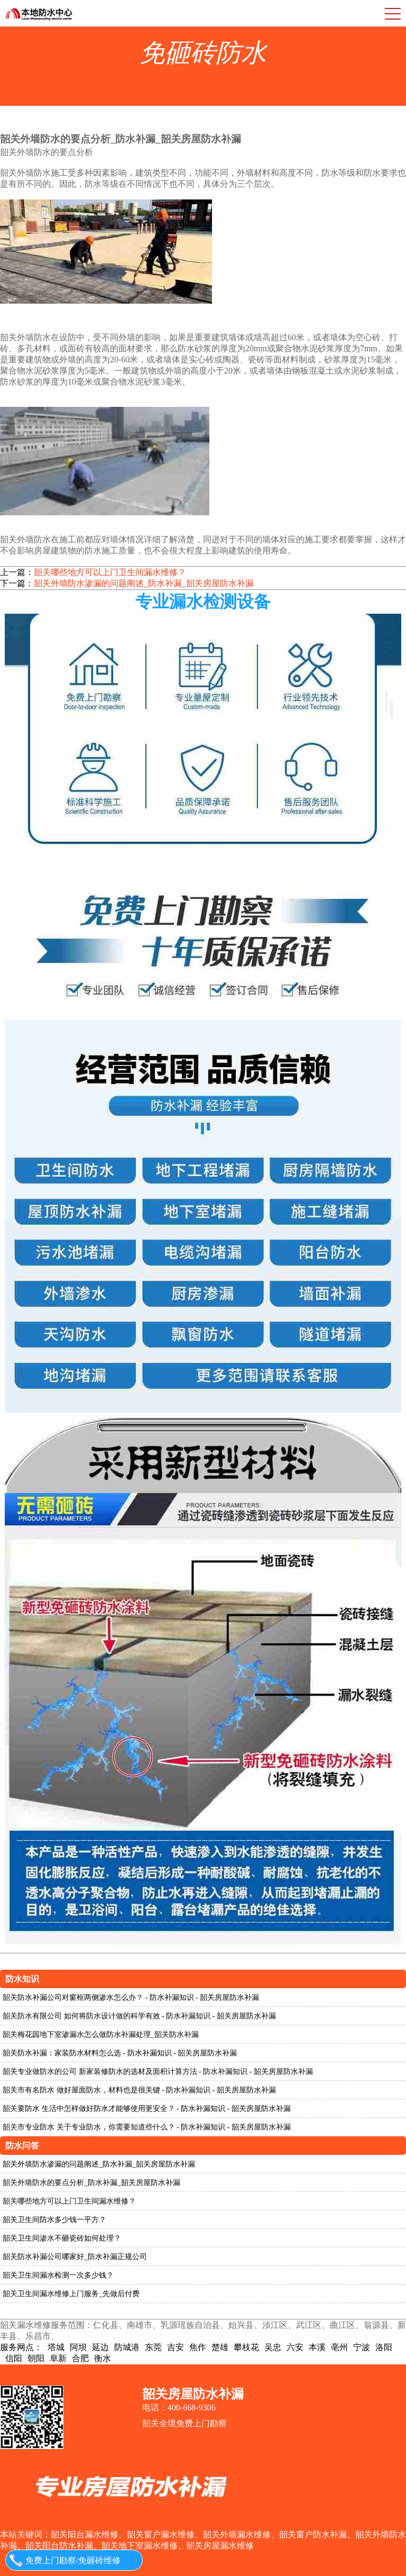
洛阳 (383, 2347)
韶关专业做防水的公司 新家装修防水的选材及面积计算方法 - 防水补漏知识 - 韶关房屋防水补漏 (158, 2072)
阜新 (58, 2358)
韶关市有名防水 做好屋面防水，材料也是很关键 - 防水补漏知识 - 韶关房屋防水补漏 (139, 2090)
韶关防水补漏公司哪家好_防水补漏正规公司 (75, 2257)
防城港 (127, 2347)
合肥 (80, 2358)
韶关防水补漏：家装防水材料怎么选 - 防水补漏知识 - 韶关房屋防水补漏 (120, 2053)
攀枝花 (246, 2347)
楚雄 (219, 2347)
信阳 (13, 2358)
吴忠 (272, 2347)
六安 (295, 2347)
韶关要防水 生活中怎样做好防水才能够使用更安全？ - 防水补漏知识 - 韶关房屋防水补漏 (147, 2109)
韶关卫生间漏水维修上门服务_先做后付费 (71, 2294)
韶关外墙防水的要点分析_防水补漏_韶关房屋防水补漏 (91, 2183)
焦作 (197, 2347)
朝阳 (35, 2358)
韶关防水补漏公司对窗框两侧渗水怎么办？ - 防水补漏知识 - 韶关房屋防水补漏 (131, 1997)
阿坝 (78, 2347)
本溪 (317, 2347)
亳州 (339, 2347)
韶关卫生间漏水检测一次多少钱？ (58, 2275)
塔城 (56, 2347)
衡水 (102, 2358)
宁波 (361, 2347)
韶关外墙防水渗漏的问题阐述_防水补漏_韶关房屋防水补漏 (144, 583)
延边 (100, 2347)
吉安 (175, 2347)
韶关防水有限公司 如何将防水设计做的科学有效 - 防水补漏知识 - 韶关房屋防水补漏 (139, 2016)
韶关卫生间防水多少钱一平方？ (54, 2220)
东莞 (153, 2347)
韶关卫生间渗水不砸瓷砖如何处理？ (62, 2238)
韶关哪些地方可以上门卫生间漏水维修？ (110, 572)
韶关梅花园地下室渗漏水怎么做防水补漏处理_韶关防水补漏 (101, 2034)
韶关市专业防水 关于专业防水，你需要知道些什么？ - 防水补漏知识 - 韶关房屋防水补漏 (147, 2127)
